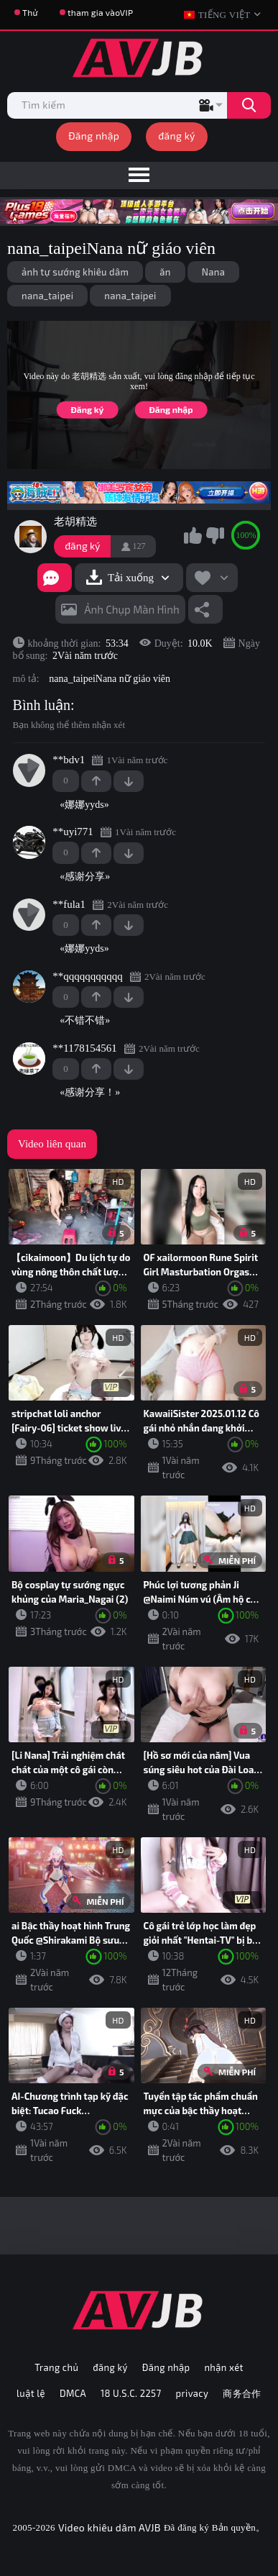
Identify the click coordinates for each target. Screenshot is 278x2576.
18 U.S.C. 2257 (131, 2393)
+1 (96, 781)
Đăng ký (86, 409)
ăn (164, 272)
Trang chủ (56, 2367)
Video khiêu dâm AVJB (109, 2527)
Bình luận (41, 705)
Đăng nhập (93, 135)
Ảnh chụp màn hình (132, 609)
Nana (214, 272)
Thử (30, 12)
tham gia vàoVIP (100, 12)
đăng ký (176, 135)
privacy (192, 2393)
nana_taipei (47, 295)
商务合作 (242, 2393)
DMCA (73, 2393)
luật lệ (31, 2393)
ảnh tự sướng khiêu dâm (75, 272)
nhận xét (223, 2367)
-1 (128, 781)
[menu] (139, 175)
